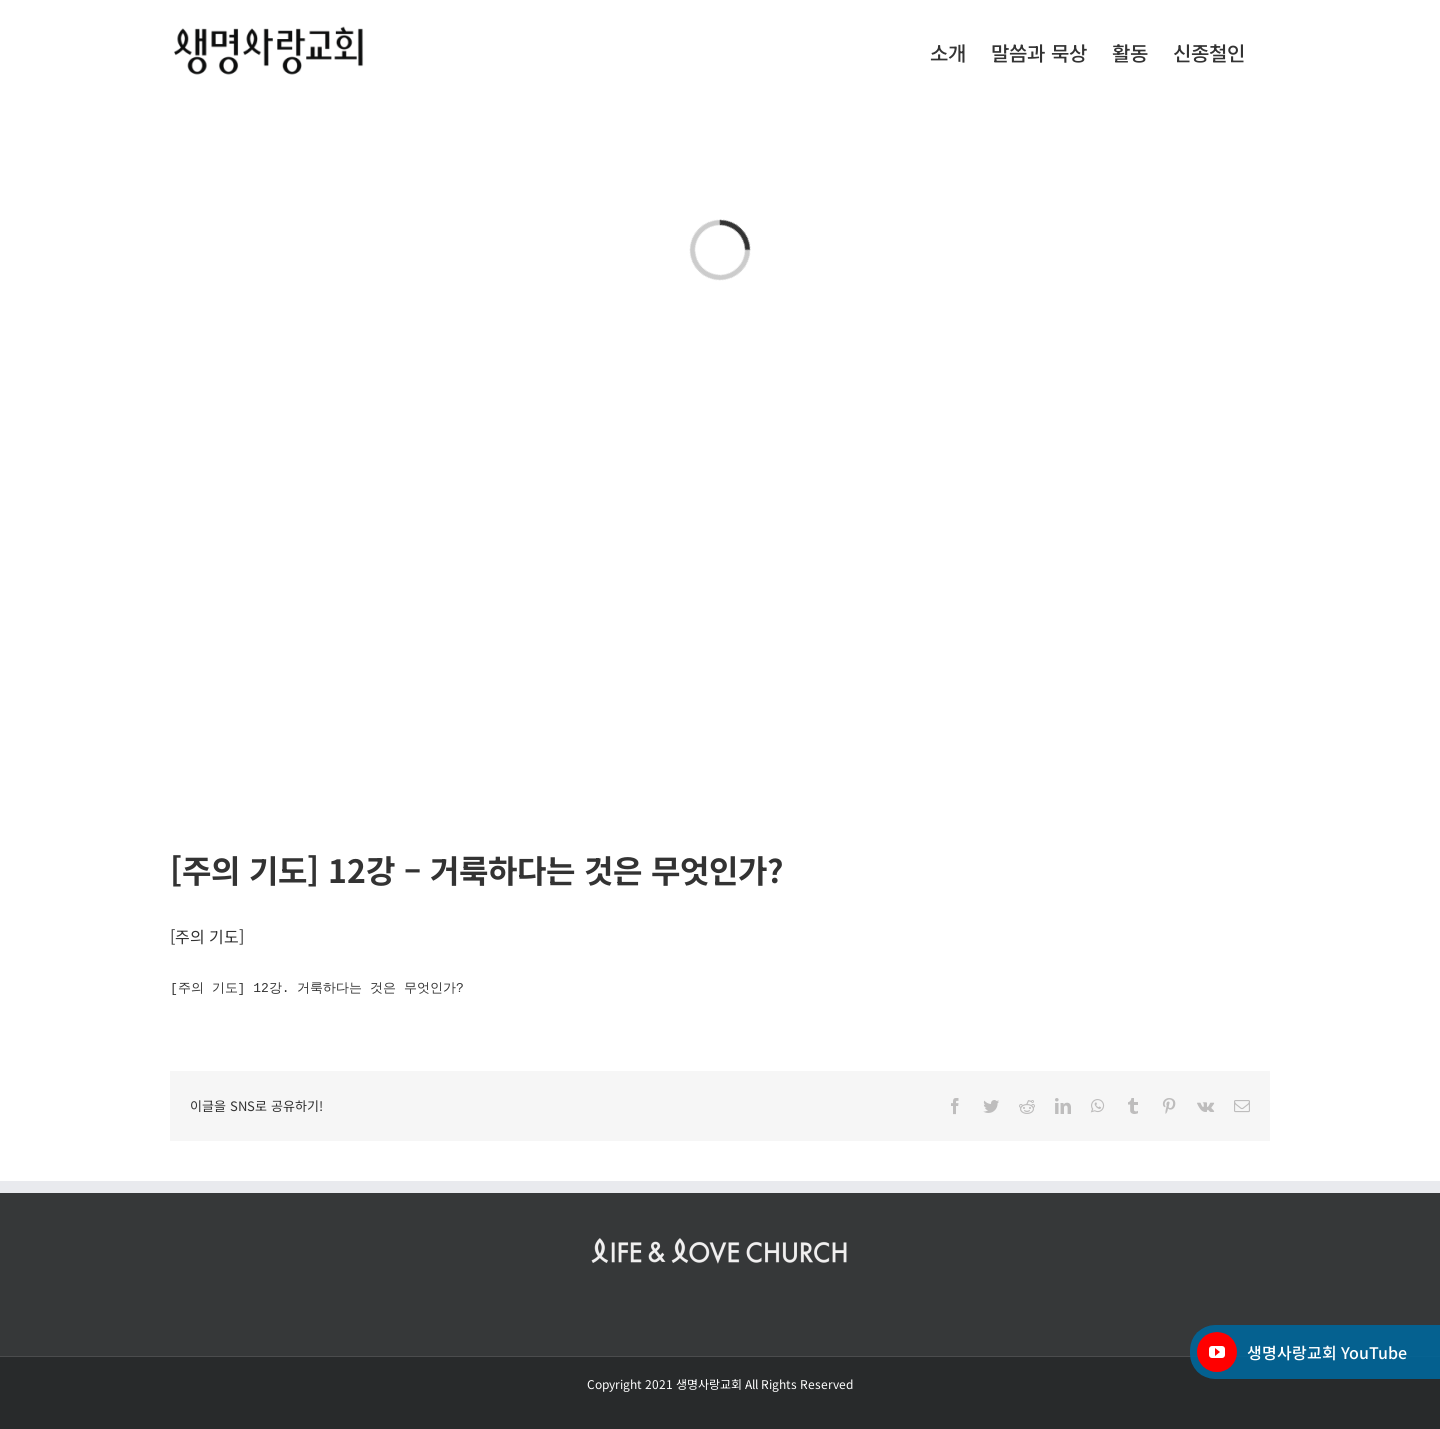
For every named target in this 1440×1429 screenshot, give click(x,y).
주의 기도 (207, 936)
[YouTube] (1217, 1352)
